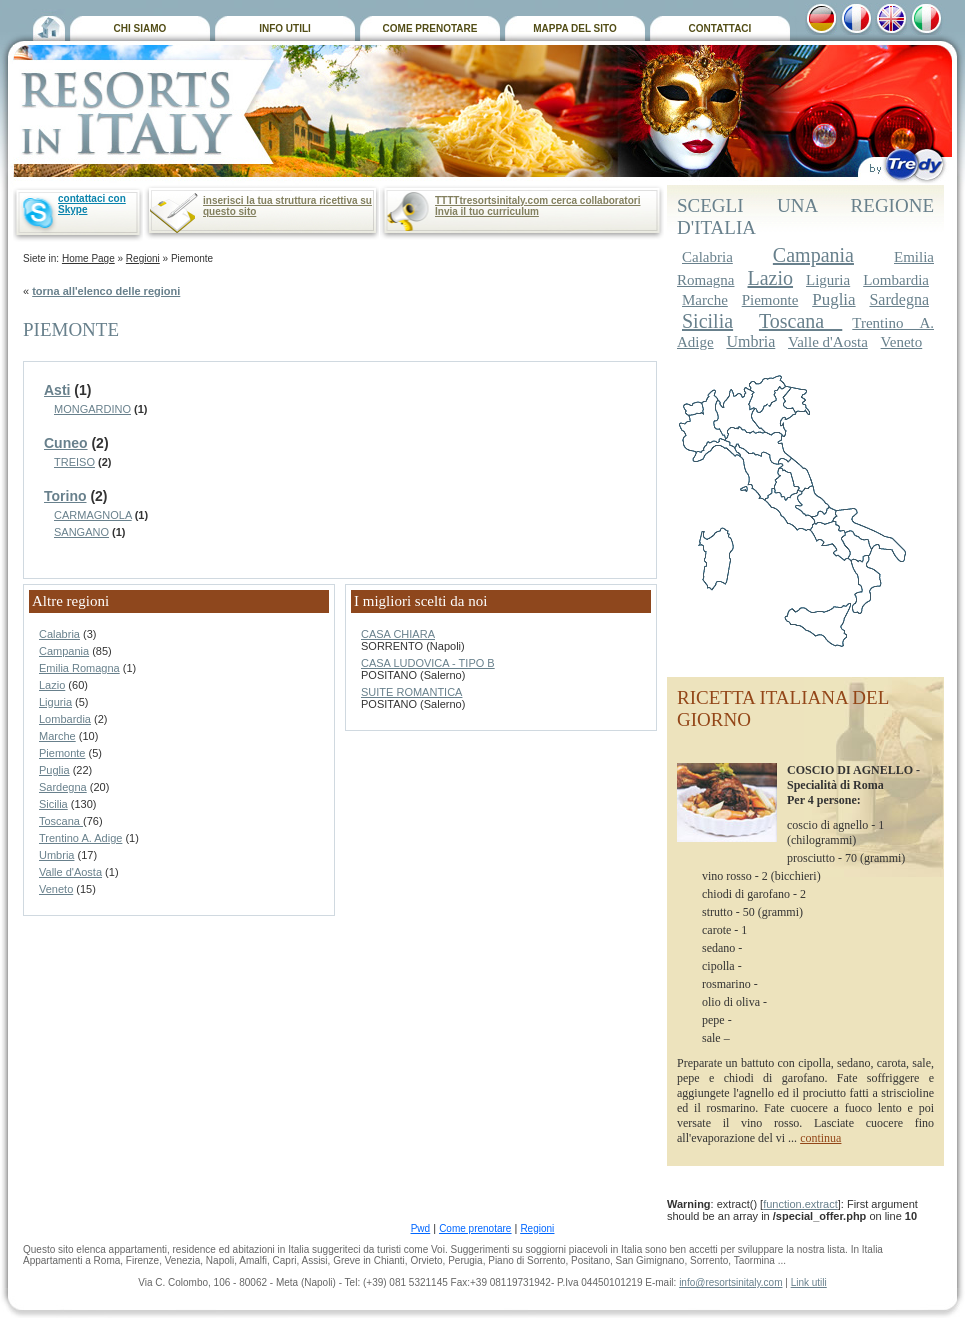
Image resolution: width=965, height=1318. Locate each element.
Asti (57, 390)
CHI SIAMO (140, 28)
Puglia (54, 770)
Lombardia (65, 719)
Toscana (61, 821)
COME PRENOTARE (430, 28)
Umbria (56, 855)
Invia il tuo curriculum (487, 211)
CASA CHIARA (398, 634)
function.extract (800, 1204)
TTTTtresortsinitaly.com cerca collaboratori (537, 200)
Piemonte (62, 753)
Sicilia (53, 804)
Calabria (59, 634)
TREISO (74, 462)
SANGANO (81, 532)
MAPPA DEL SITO (575, 28)
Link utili (809, 1282)
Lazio (52, 685)
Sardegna (63, 787)
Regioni (143, 258)
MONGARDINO (92, 409)
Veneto (56, 889)
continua (820, 1138)
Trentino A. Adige (80, 838)
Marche (57, 736)
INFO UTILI (285, 28)
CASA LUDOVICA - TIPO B (428, 663)
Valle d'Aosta (70, 872)
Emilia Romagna (79, 668)
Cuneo (66, 443)
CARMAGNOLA (93, 515)
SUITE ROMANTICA (411, 692)
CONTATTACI (720, 28)
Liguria (55, 702)
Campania (64, 651)
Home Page (88, 258)
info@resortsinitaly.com (730, 1282)
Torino (65, 496)
